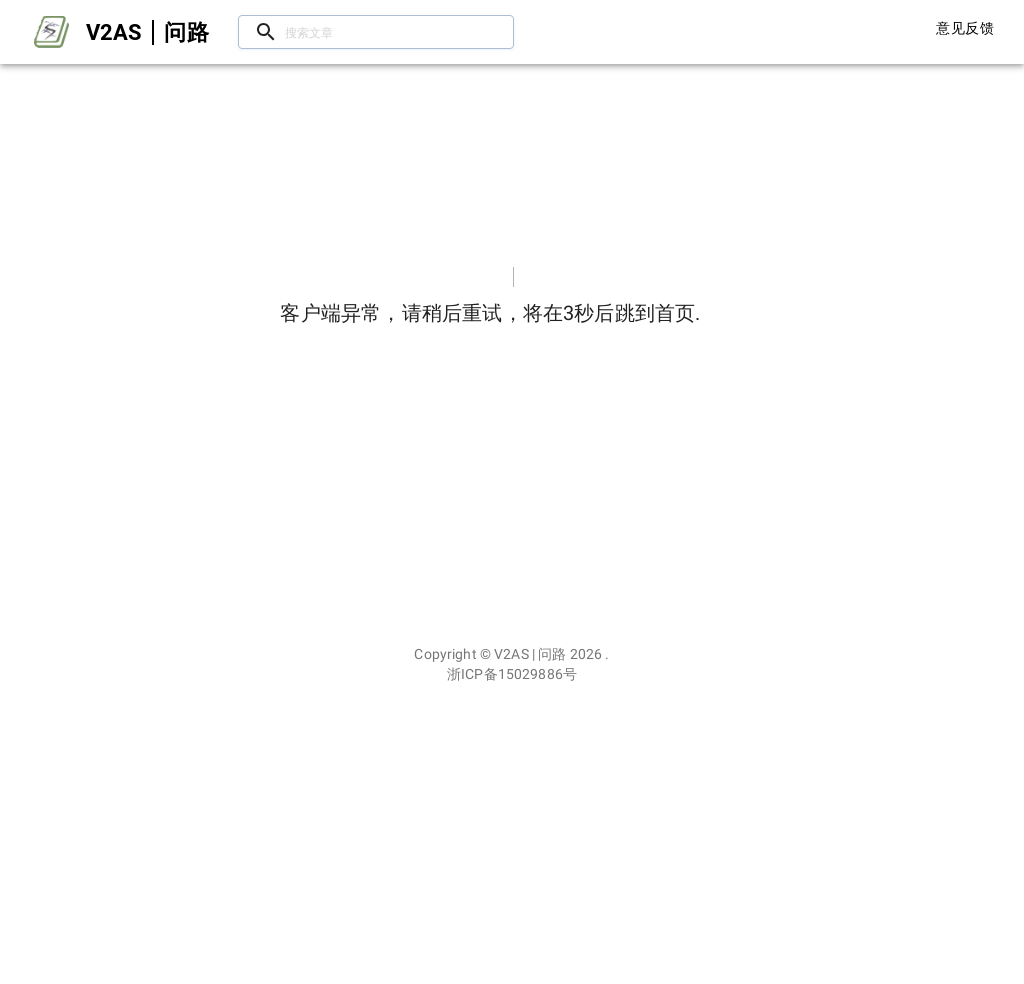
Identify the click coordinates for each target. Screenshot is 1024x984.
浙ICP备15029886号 (512, 674)
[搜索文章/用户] (376, 32)
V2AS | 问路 (530, 654)
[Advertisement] (512, 834)
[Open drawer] (51, 32)
